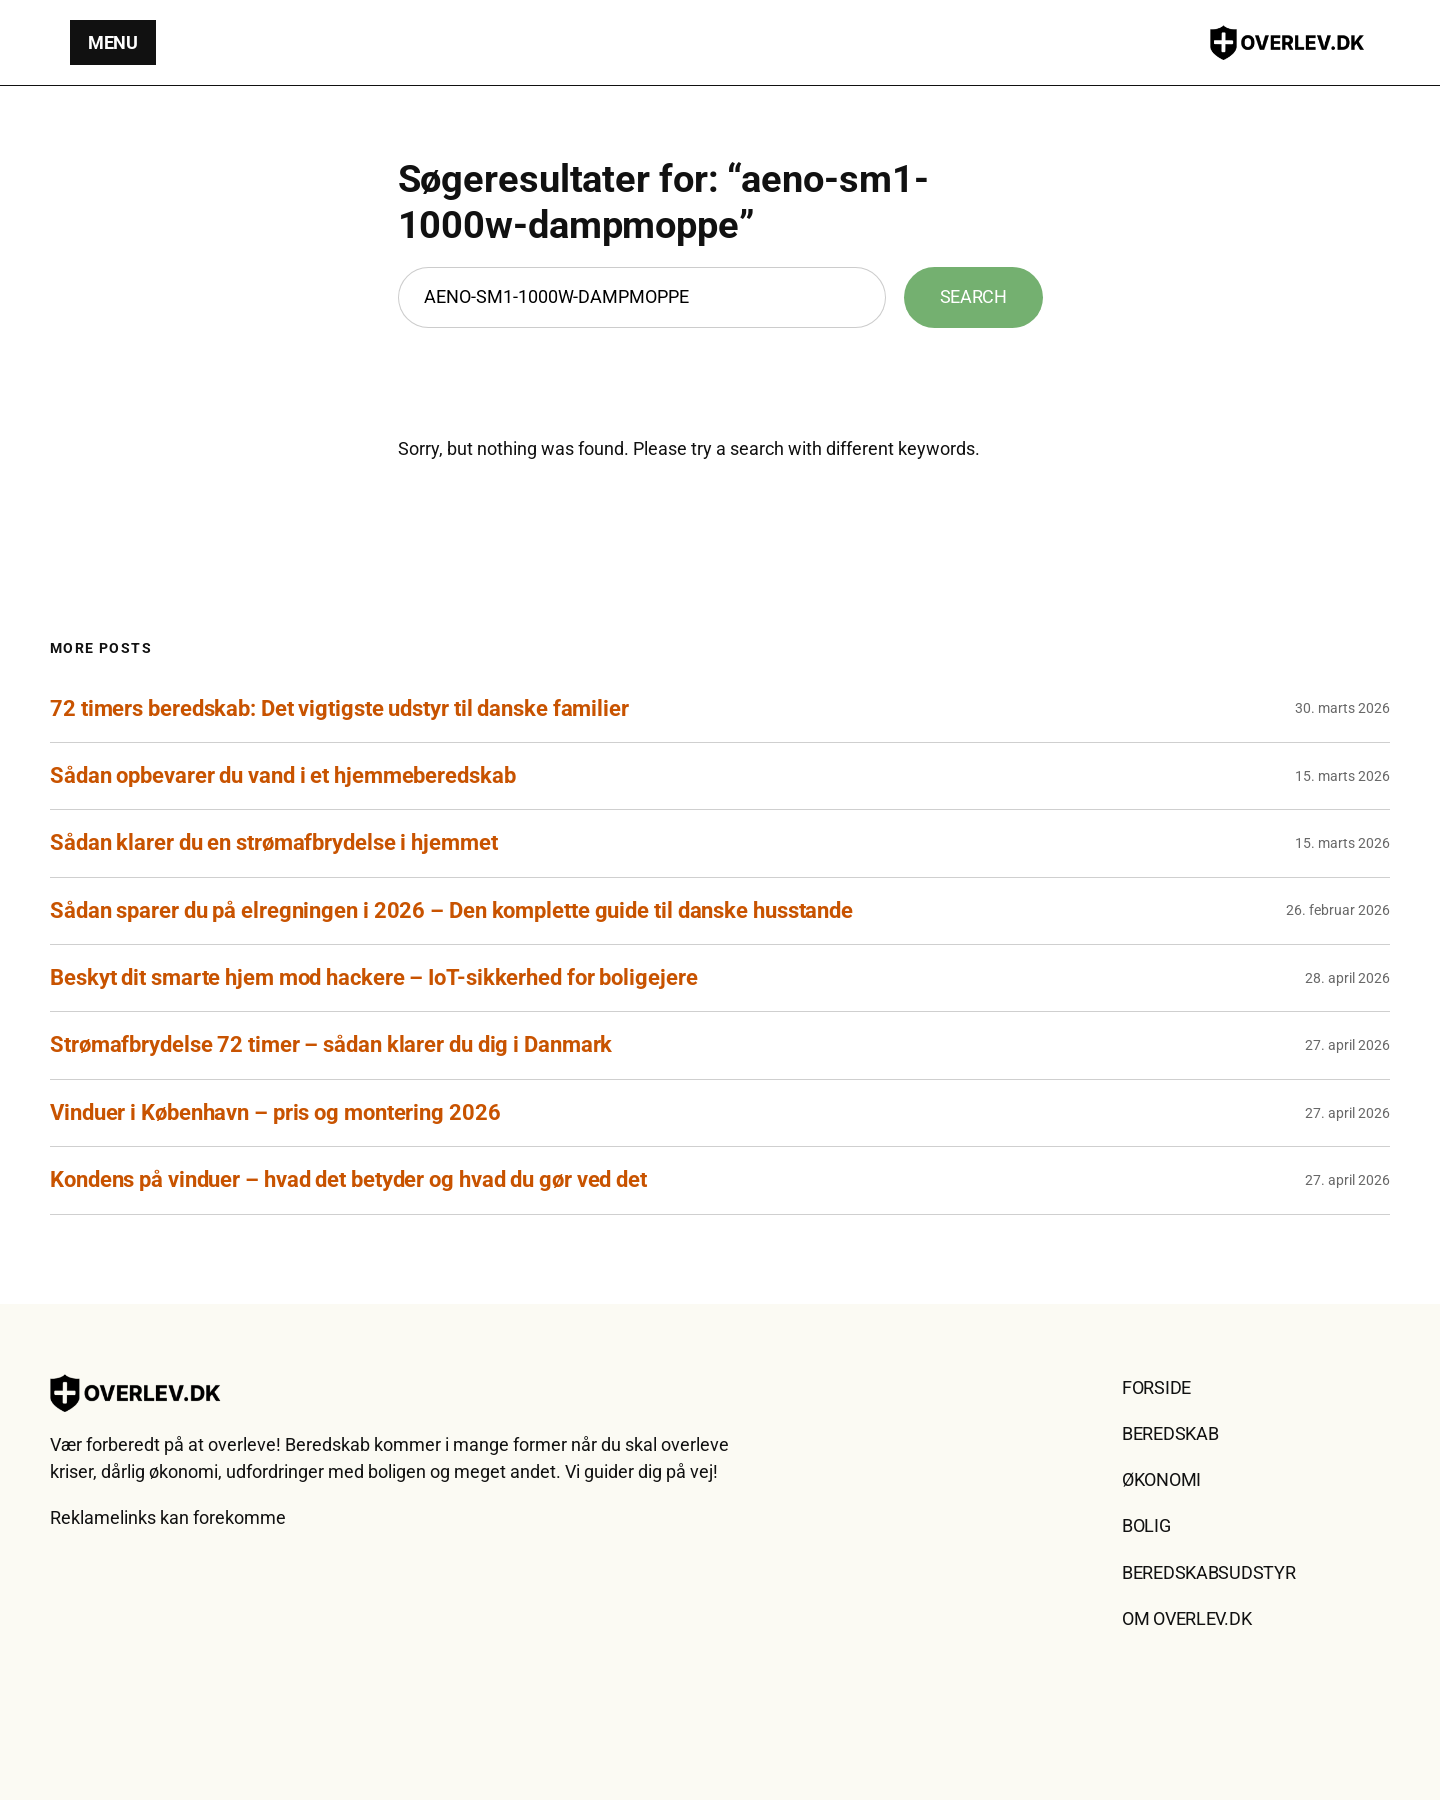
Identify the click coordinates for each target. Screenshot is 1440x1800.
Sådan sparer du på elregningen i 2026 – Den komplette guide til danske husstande (451, 910)
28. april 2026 (1347, 978)
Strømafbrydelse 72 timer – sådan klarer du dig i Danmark (331, 1044)
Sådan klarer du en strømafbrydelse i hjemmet (274, 842)
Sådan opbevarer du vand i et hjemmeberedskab (283, 775)
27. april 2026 (1347, 1045)
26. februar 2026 (1338, 910)
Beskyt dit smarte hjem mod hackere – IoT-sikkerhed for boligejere (374, 977)
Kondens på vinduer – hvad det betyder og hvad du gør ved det (348, 1179)
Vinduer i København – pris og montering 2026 (275, 1112)
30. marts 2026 (1342, 708)
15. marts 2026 (1342, 776)
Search (973, 296)
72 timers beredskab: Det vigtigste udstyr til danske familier (339, 708)
